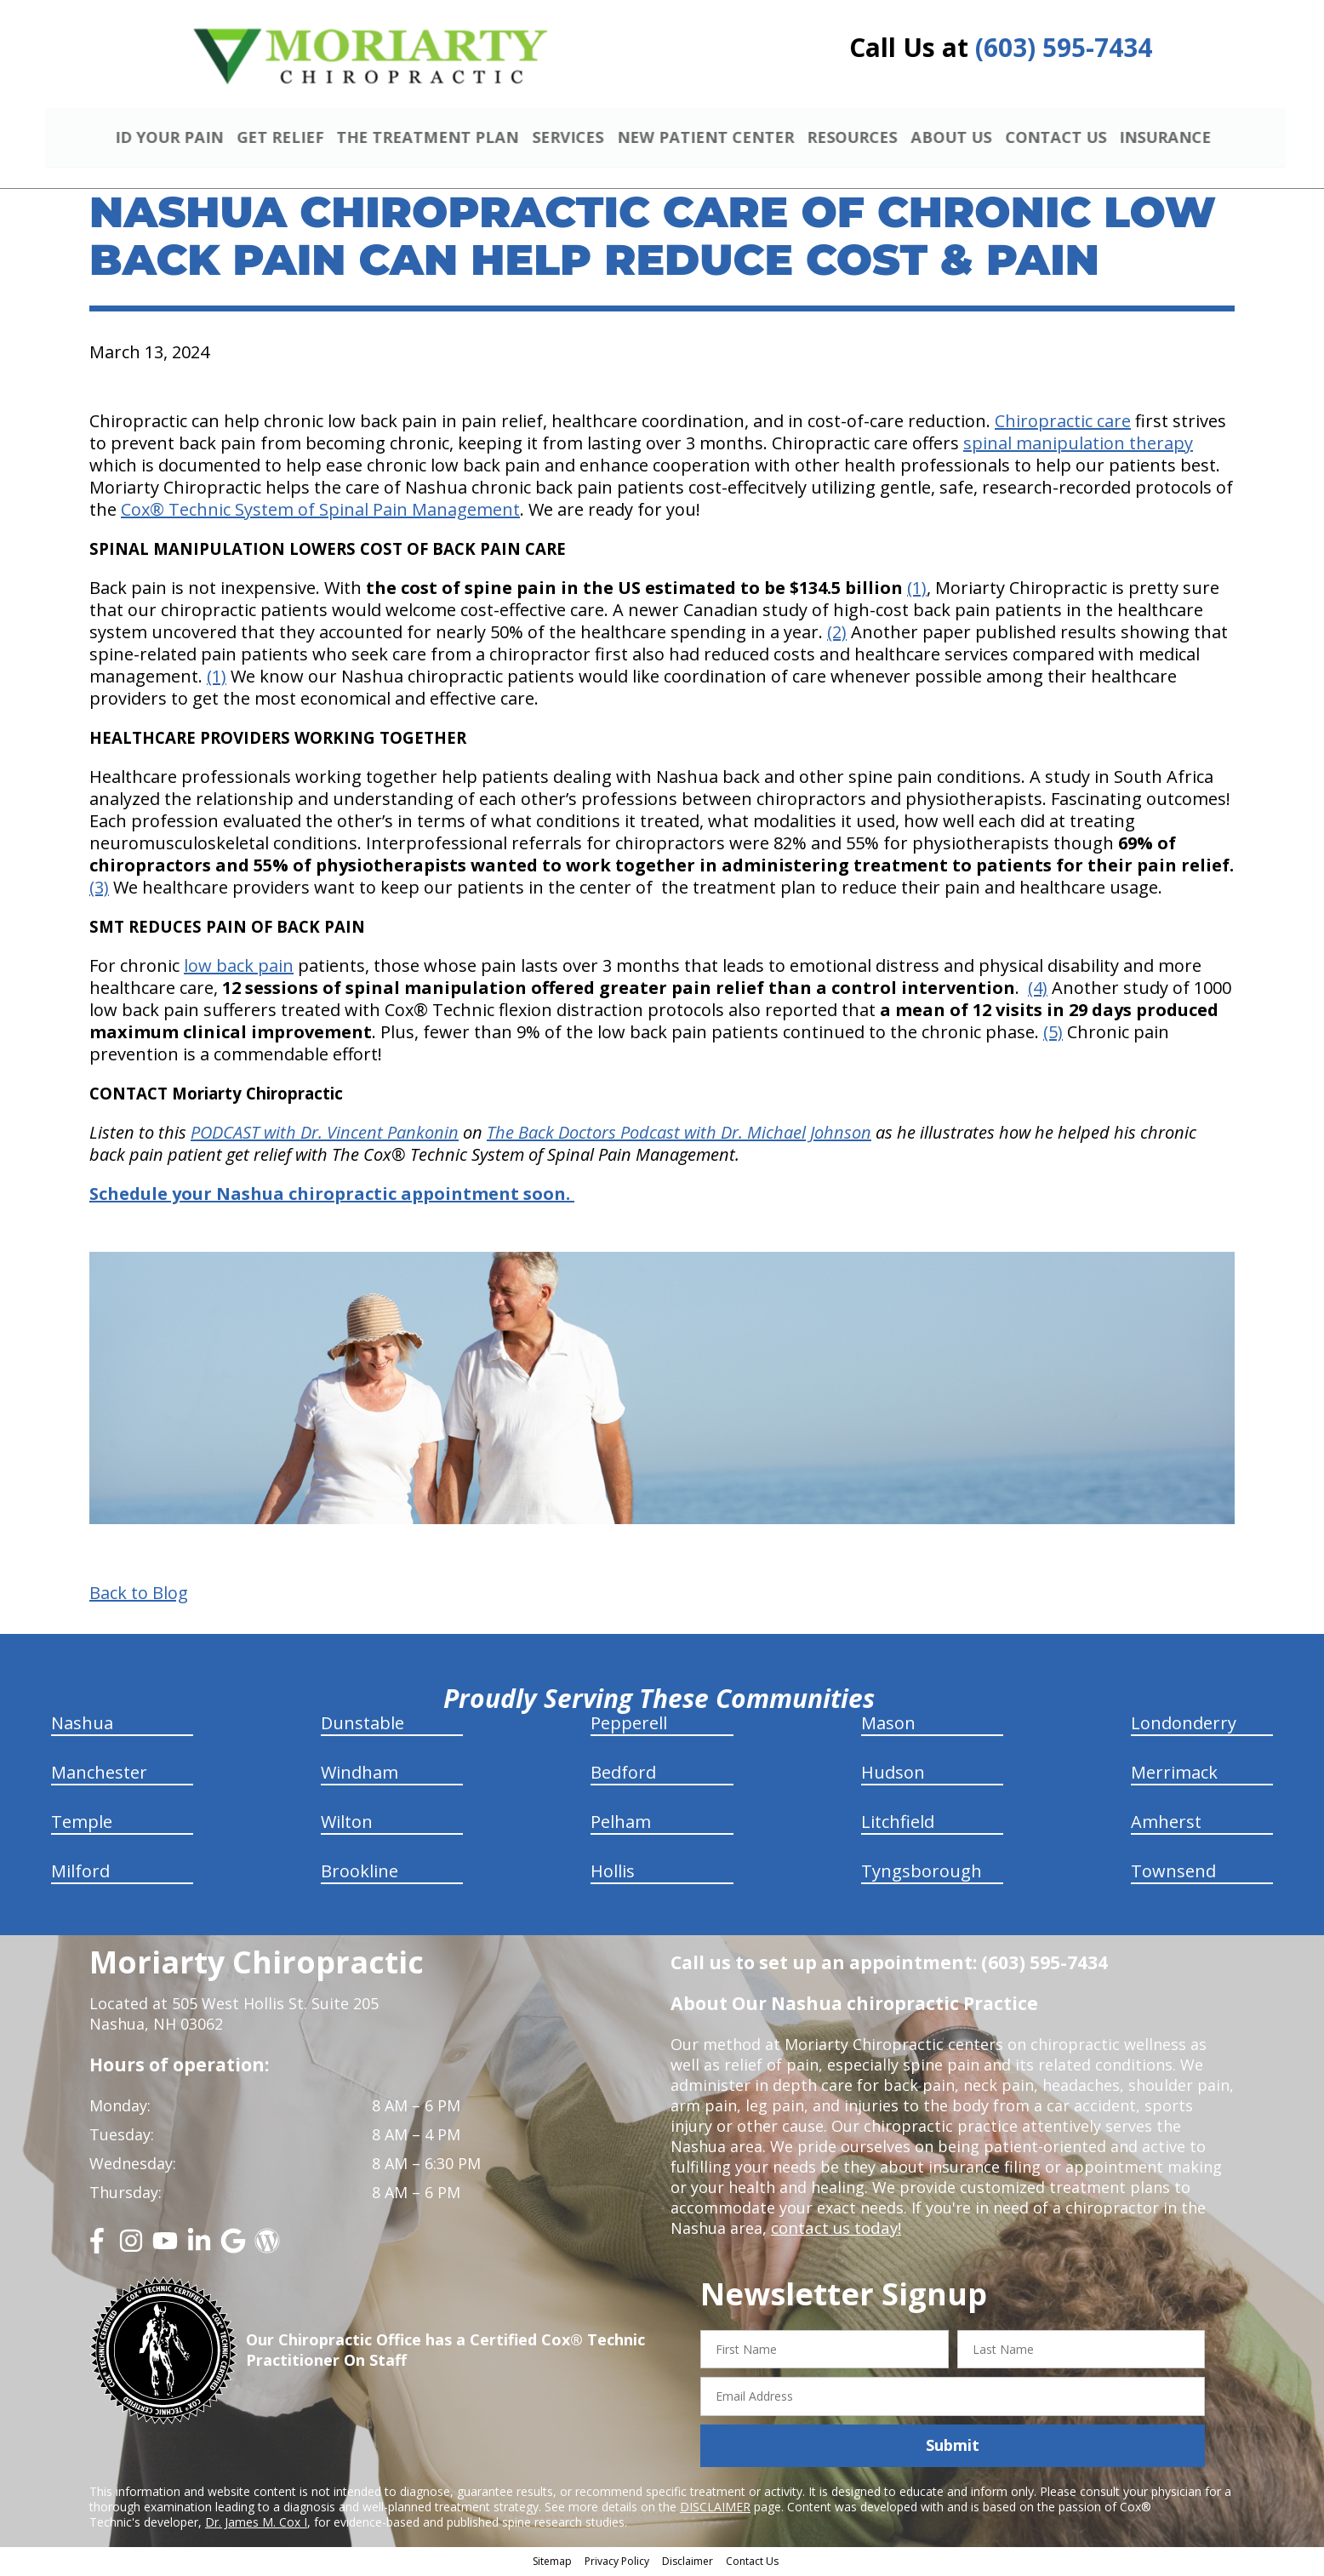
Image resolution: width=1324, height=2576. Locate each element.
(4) (1037, 990)
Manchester (99, 1773)
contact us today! (834, 2229)
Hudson (893, 1773)
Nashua (82, 1724)
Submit (952, 2447)
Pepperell (629, 1724)
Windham (359, 1773)
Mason (888, 1724)
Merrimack (1174, 1773)
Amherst (1166, 1823)
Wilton (347, 1823)
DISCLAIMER (715, 2509)
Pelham (621, 1823)
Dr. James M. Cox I (256, 2524)
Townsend (1173, 1872)
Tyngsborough (921, 1872)
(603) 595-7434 (1063, 47)
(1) (917, 590)
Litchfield (897, 1823)
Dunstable (362, 1724)
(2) (837, 634)
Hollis (613, 1872)
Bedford (623, 1773)
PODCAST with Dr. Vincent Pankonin (325, 1134)
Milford (80, 1872)
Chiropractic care (1063, 423)
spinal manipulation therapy (1078, 445)
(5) (1053, 1034)
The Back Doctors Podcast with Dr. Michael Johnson (679, 1134)
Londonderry (1183, 1724)
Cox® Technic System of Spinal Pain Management (320, 511)
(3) (99, 889)
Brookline (359, 1872)
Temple (81, 1823)
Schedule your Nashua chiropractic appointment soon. (331, 1196)
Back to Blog (138, 1595)
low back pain (239, 968)
